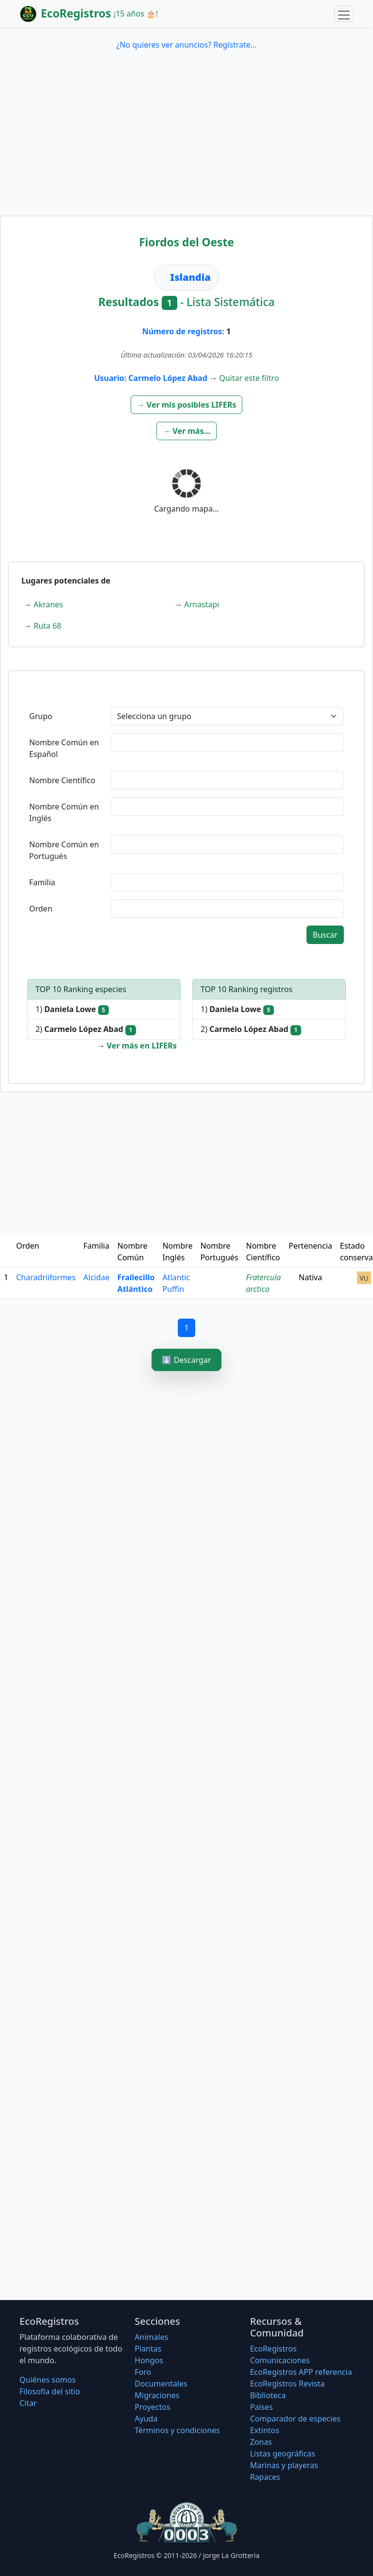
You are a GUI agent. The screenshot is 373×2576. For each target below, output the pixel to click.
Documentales (161, 2383)
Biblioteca (268, 2395)
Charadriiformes (45, 1277)
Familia (42, 882)
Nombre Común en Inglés (64, 812)
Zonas (261, 2442)
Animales (151, 2337)
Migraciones (157, 2395)
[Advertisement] (186, 143)
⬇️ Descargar (186, 1360)
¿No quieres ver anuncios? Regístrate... (186, 44)
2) (85, 1029)
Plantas (148, 2348)
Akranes (48, 604)
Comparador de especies (295, 2418)
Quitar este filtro (249, 378)
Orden (40, 908)
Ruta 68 (47, 625)
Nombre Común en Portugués (64, 850)
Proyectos (152, 2407)
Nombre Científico (62, 780)
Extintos (264, 2430)
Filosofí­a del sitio (49, 2391)
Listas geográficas (282, 2453)
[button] (187, 404)
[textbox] (227, 742)
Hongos (149, 2360)
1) (72, 1009)
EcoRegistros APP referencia (301, 2372)
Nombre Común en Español (64, 748)
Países (261, 2407)
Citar (28, 2403)
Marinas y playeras (284, 2465)
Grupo (40, 716)
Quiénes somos (47, 2379)
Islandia (190, 277)
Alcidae (97, 1277)
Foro (143, 2372)
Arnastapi (201, 604)
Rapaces (265, 2477)
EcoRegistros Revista (287, 2383)
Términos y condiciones (177, 2430)
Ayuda (146, 2418)
